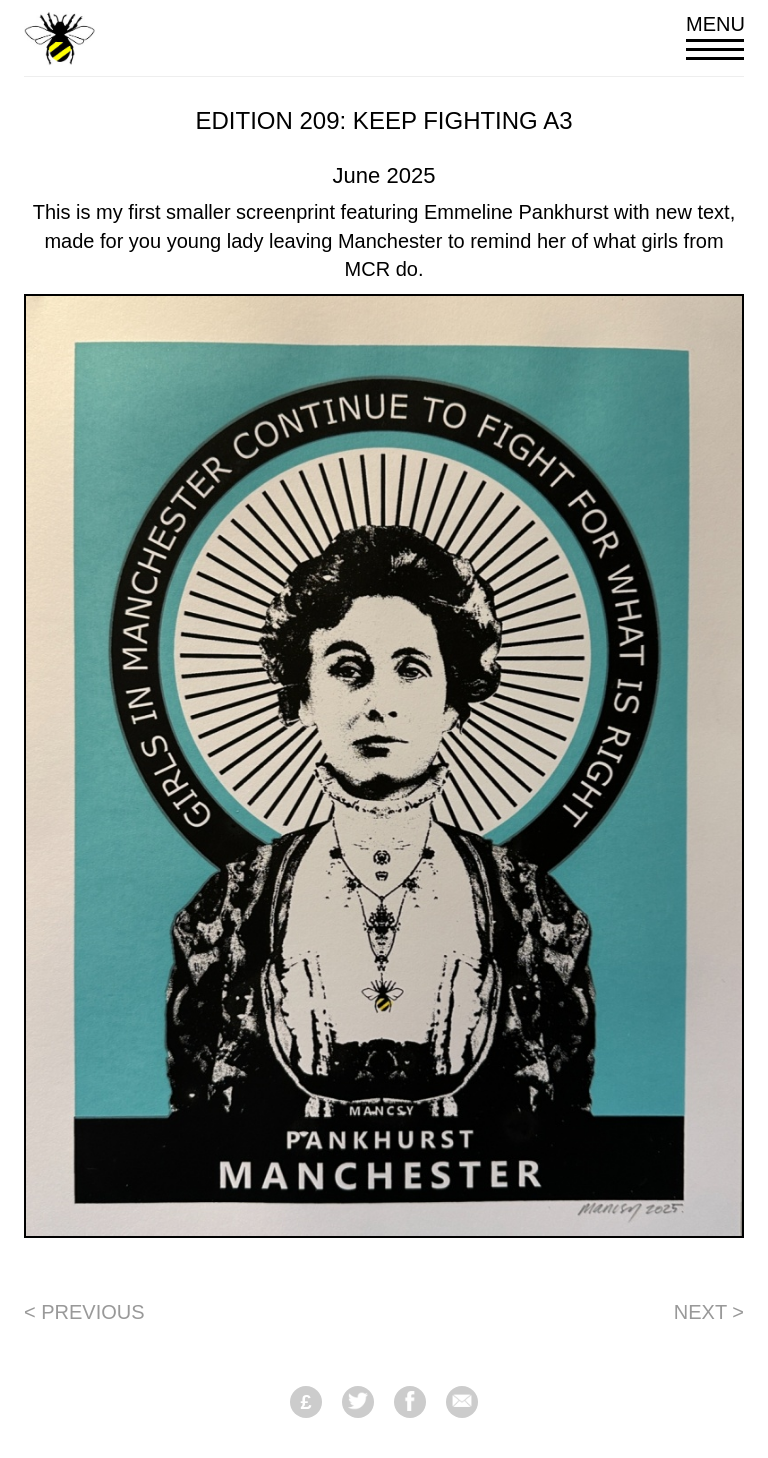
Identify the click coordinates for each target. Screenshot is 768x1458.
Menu (715, 36)
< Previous (84, 1312)
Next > (709, 1312)
